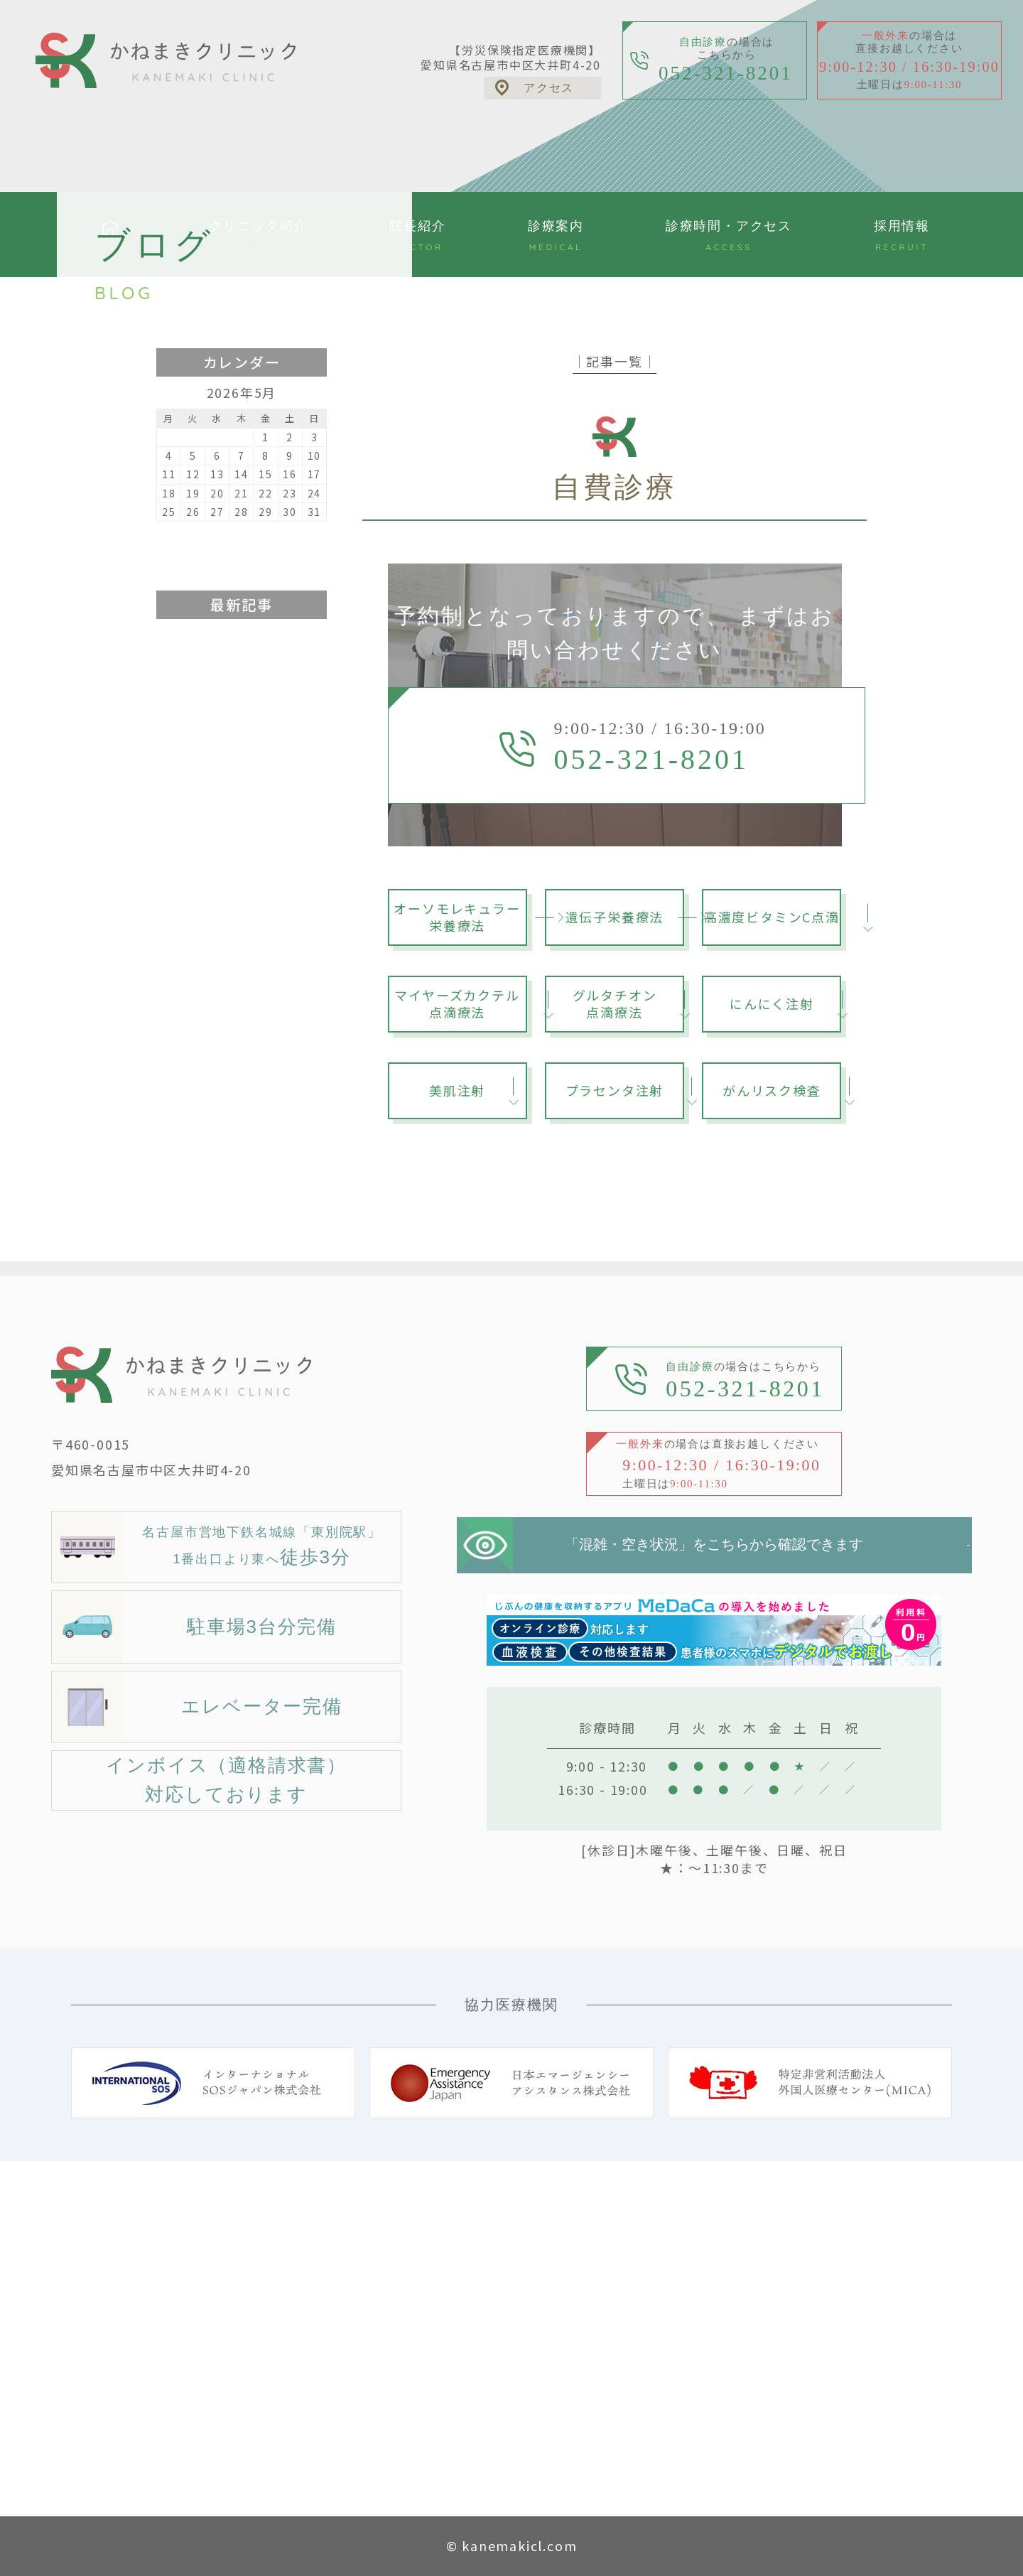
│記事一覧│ (615, 361)
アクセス (549, 88)
